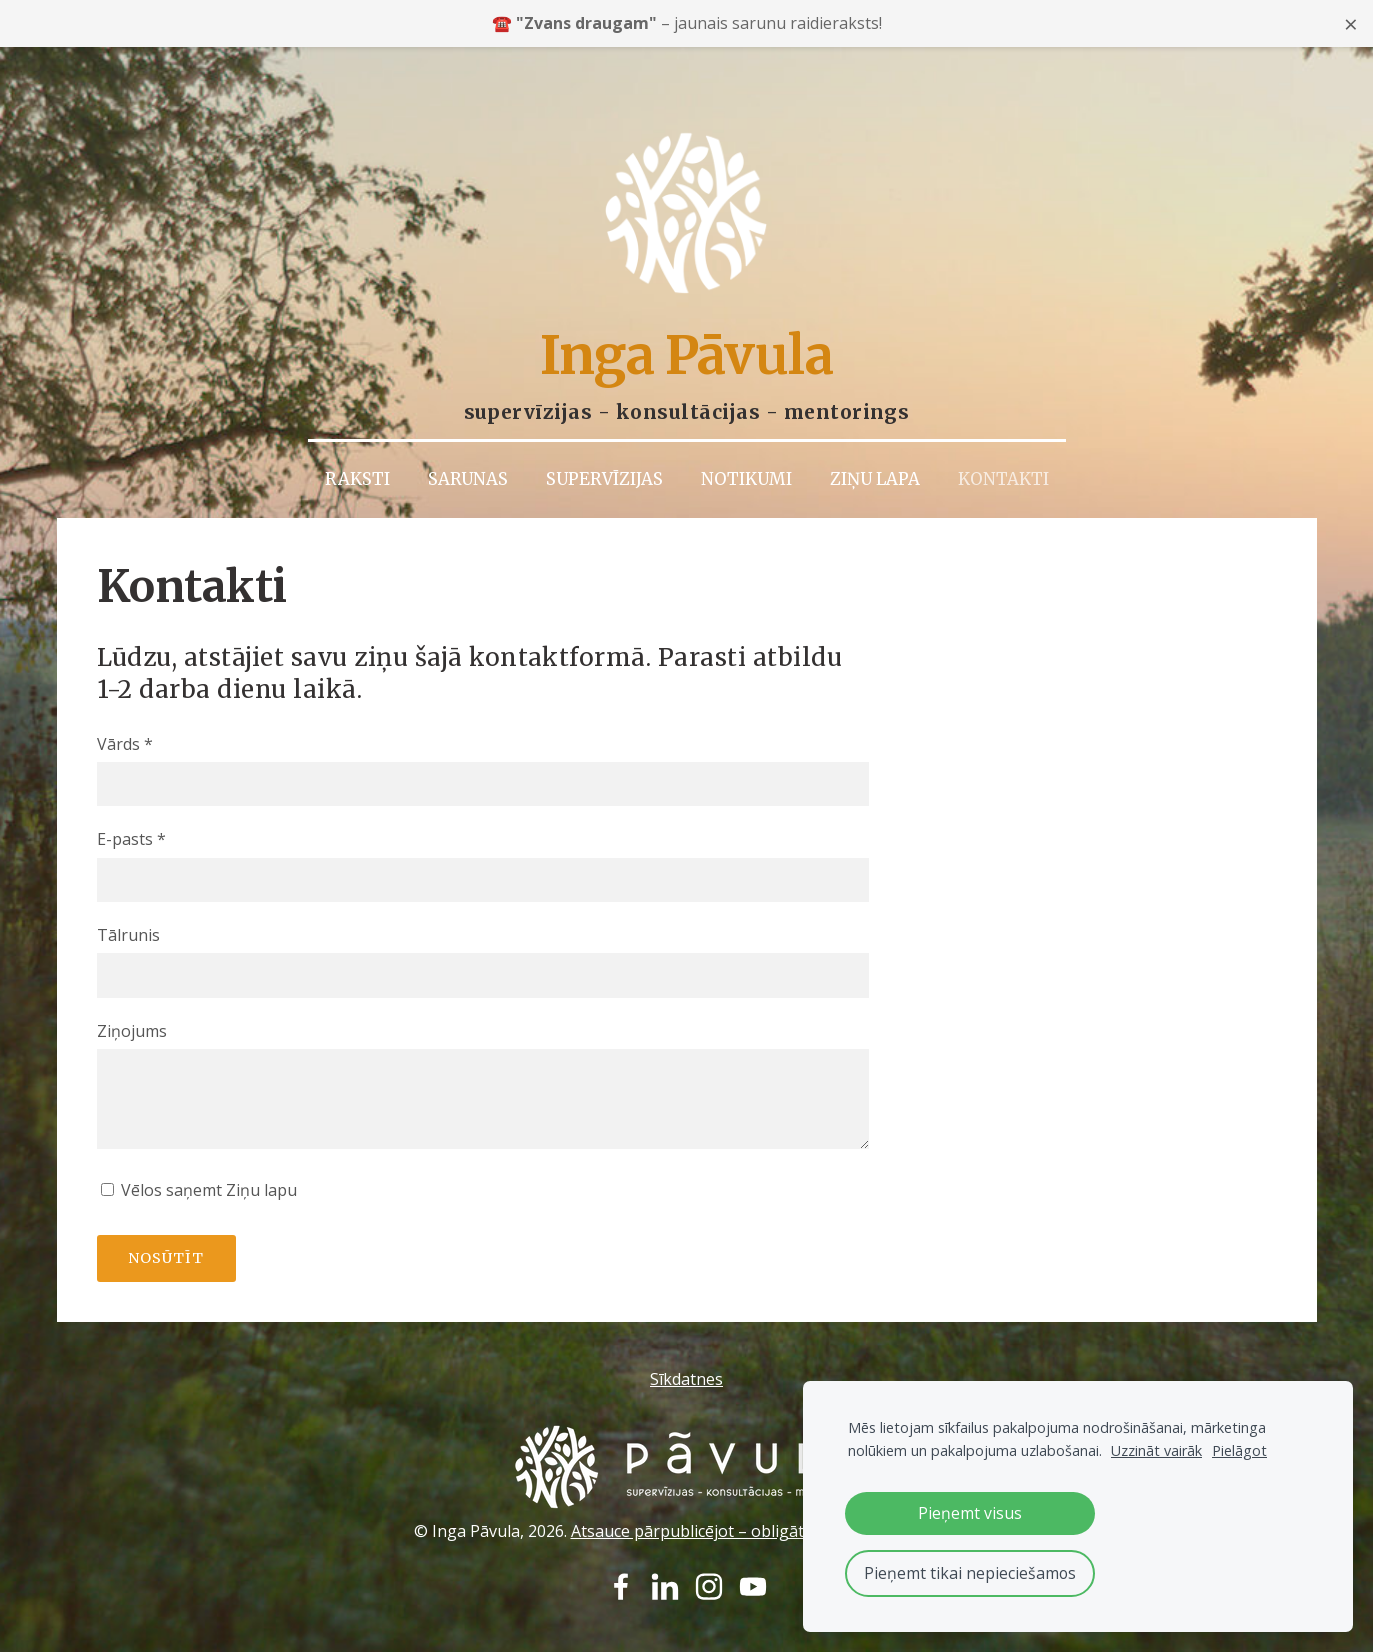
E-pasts (131, 800)
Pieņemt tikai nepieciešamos (970, 1573)
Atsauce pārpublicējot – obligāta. (693, 1491)
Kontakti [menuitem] (1003, 439)
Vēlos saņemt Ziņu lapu (199, 1151)
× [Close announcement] (1351, 23)
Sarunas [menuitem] (468, 439)
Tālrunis (128, 896)
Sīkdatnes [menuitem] (686, 1340)
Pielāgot (1239, 1450)
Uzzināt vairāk (1156, 1450)
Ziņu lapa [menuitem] (875, 439)
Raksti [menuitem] (357, 439)
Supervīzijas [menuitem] (604, 439)
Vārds (125, 705)
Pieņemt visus (970, 1513)
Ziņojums (132, 991)
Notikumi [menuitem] (746, 439)
